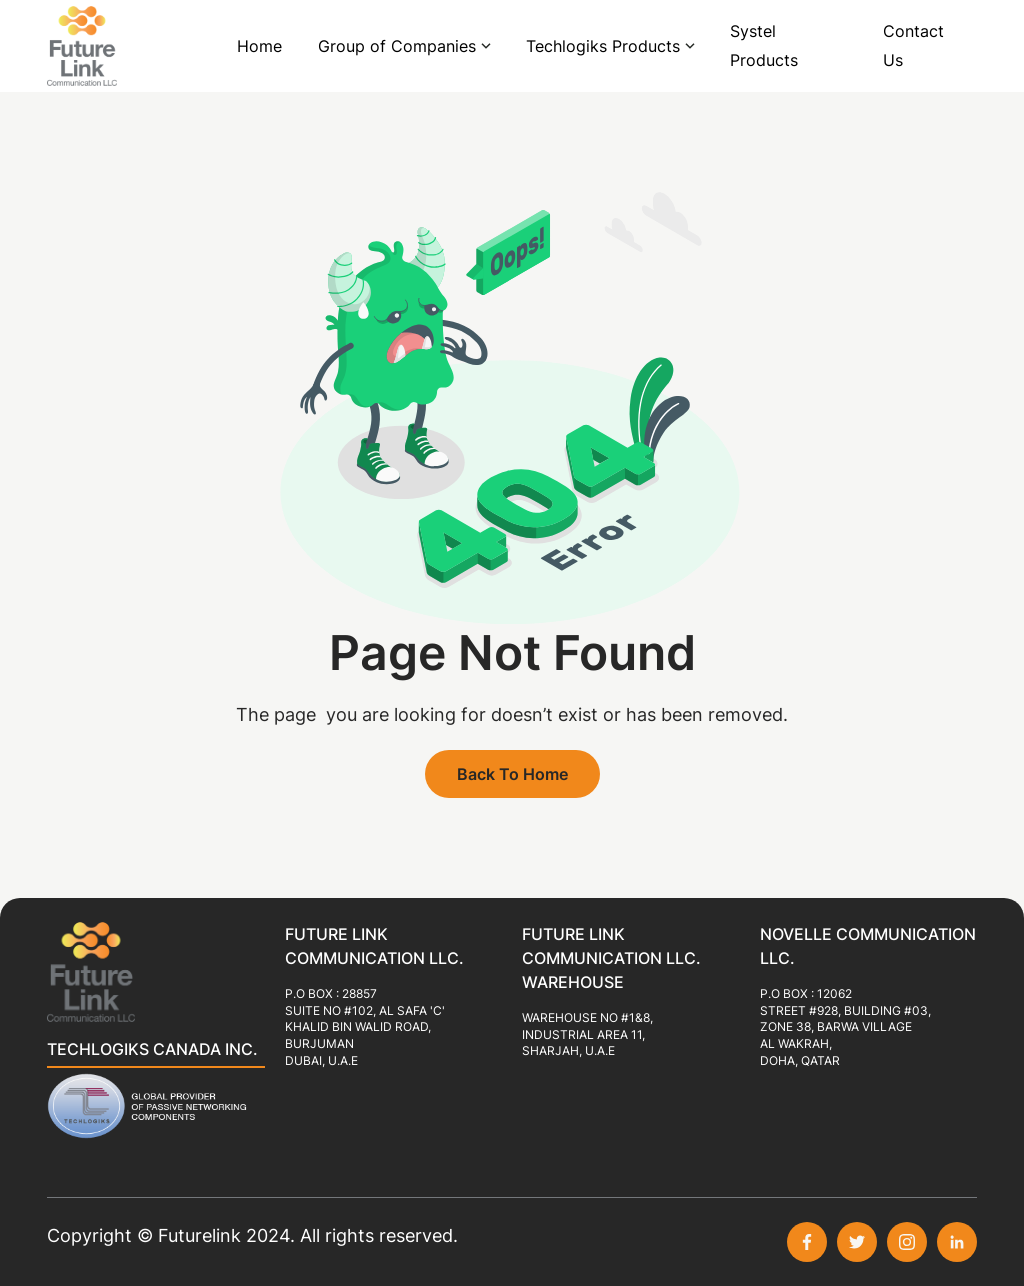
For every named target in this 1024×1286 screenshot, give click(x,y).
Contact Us (913, 45)
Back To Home (512, 774)
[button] (404, 46)
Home (259, 46)
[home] (107, 46)
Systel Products (764, 45)
